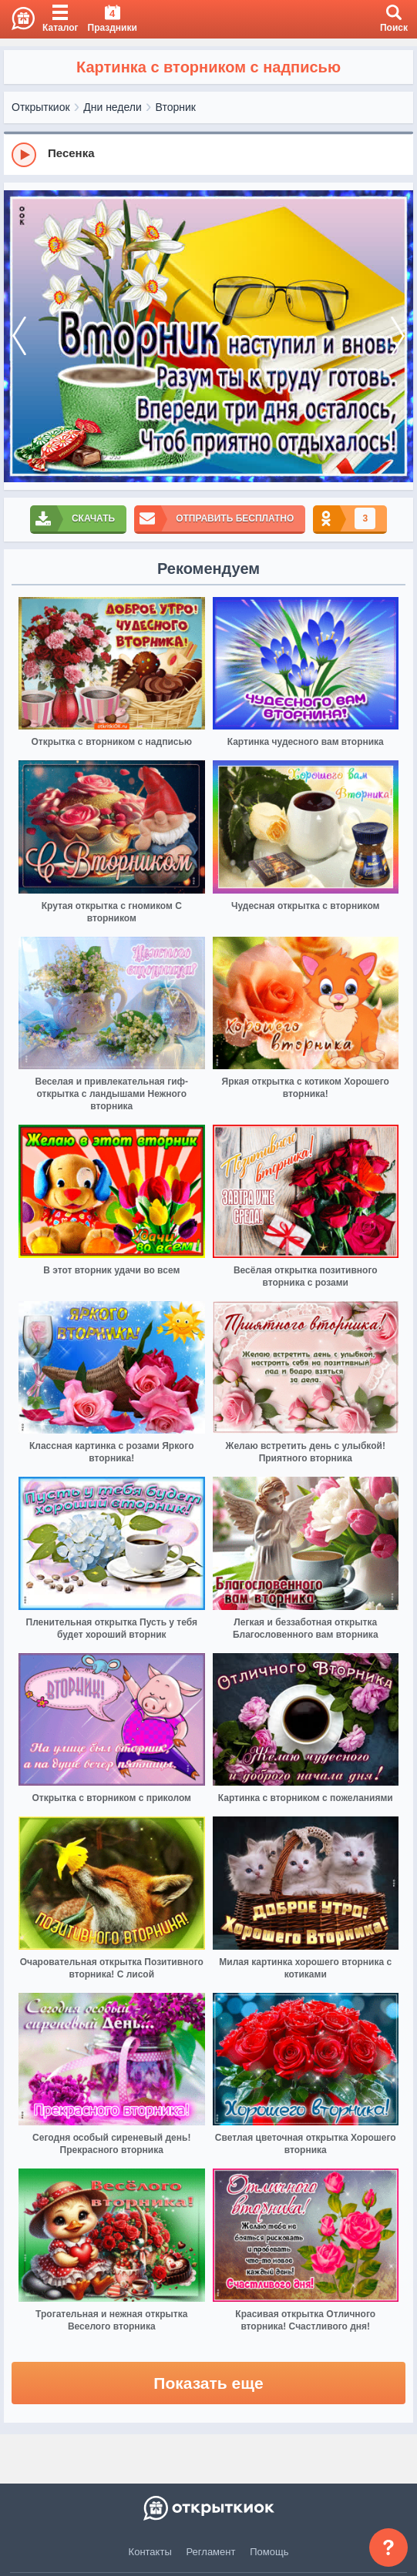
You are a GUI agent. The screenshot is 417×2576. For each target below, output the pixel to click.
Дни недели (112, 107)
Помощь (269, 2552)
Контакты (150, 2552)
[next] (397, 336)
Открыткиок (41, 107)
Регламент (211, 2552)
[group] (208, 154)
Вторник (176, 107)
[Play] (24, 155)
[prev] (19, 336)
